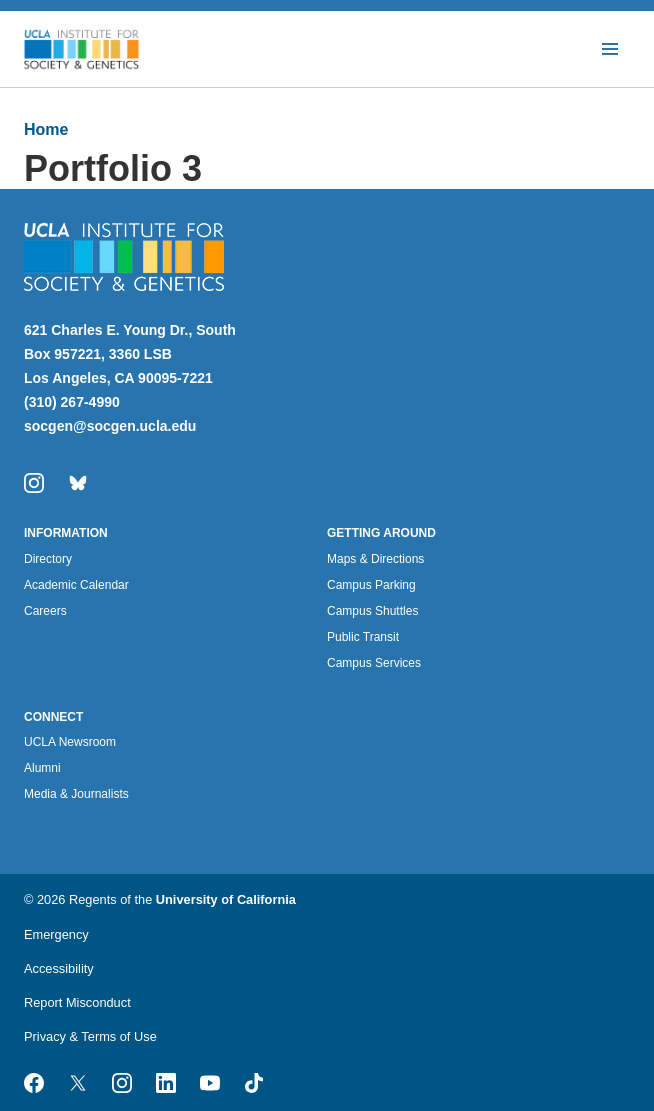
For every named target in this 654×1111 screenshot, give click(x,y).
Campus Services (374, 663)
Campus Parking (371, 585)
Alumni (42, 768)
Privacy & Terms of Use (90, 1036)
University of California (226, 899)
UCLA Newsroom (70, 742)
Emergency (56, 934)
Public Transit (363, 637)
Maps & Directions (375, 559)
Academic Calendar (76, 585)
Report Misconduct (77, 1002)
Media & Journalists (76, 794)
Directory (48, 559)
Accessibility (59, 968)
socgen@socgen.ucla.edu (110, 426)
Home (46, 129)
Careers (45, 611)
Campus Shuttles (372, 611)
